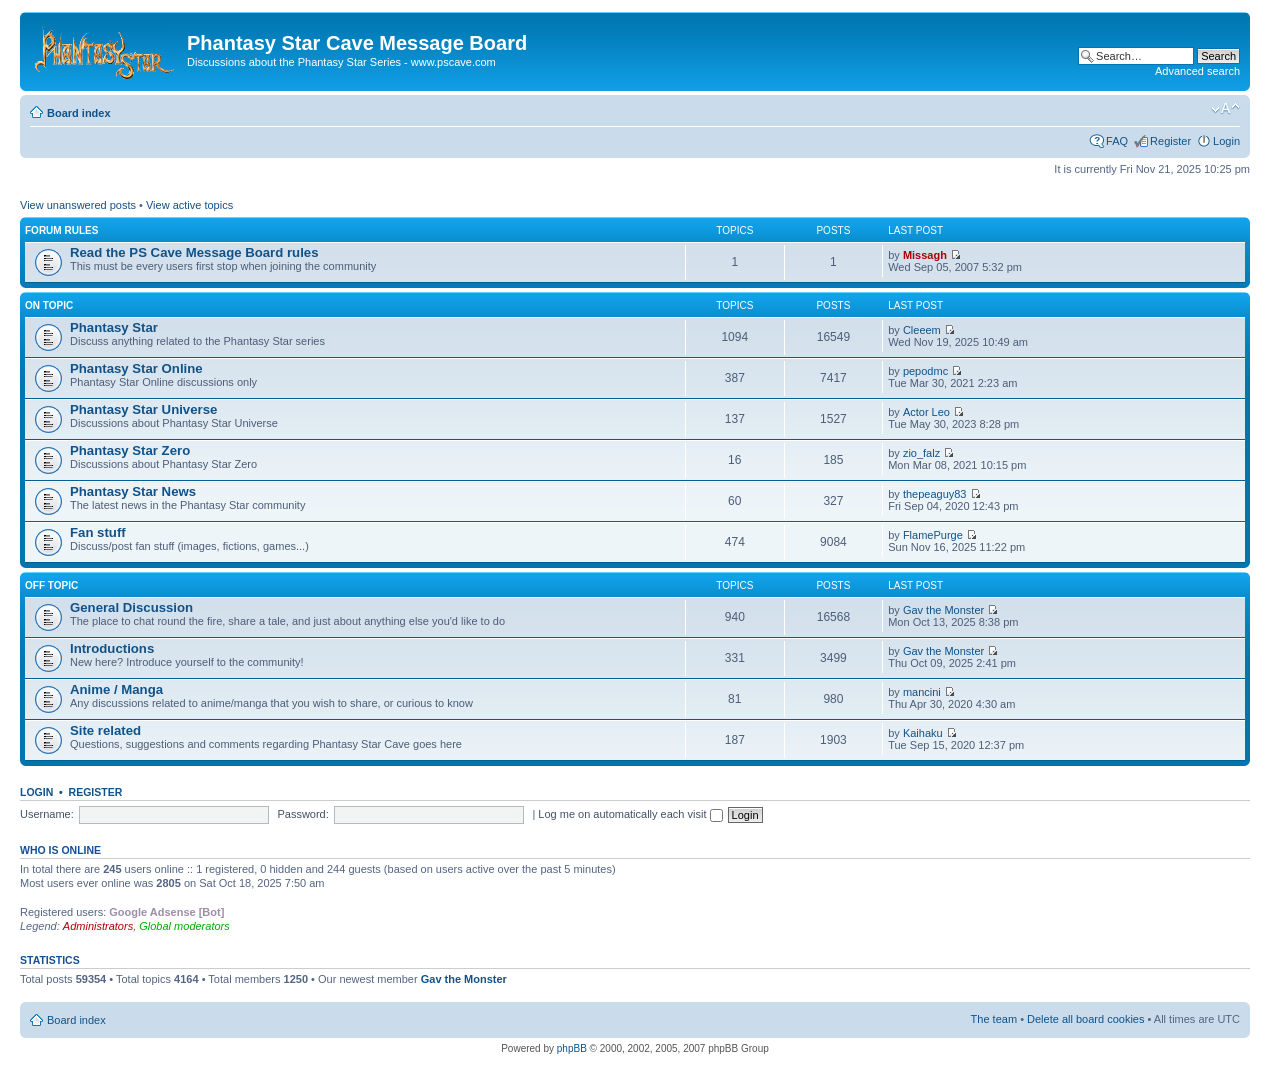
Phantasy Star (114, 327)
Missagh (925, 255)
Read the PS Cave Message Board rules (194, 252)
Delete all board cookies (1085, 1019)
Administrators (98, 926)
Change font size (1225, 109)
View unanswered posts (78, 205)
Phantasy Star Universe (143, 409)
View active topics (189, 205)
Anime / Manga (116, 689)
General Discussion (131, 607)
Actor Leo (926, 412)
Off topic (51, 585)
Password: (302, 814)
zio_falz (921, 453)
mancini (922, 692)
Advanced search (1197, 71)
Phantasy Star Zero (130, 450)
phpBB (572, 1048)
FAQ (1117, 141)
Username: (47, 814)
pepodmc (925, 371)
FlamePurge (933, 535)
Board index (79, 113)
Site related (105, 730)
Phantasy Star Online (136, 368)
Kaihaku (923, 733)
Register (1170, 141)
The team (994, 1019)
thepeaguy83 (935, 494)
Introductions (112, 648)
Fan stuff (98, 532)
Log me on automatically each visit (630, 814)
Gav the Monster (943, 610)
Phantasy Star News (133, 491)
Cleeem (922, 330)
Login (1226, 141)
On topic (49, 305)
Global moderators (184, 926)
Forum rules (61, 230)
